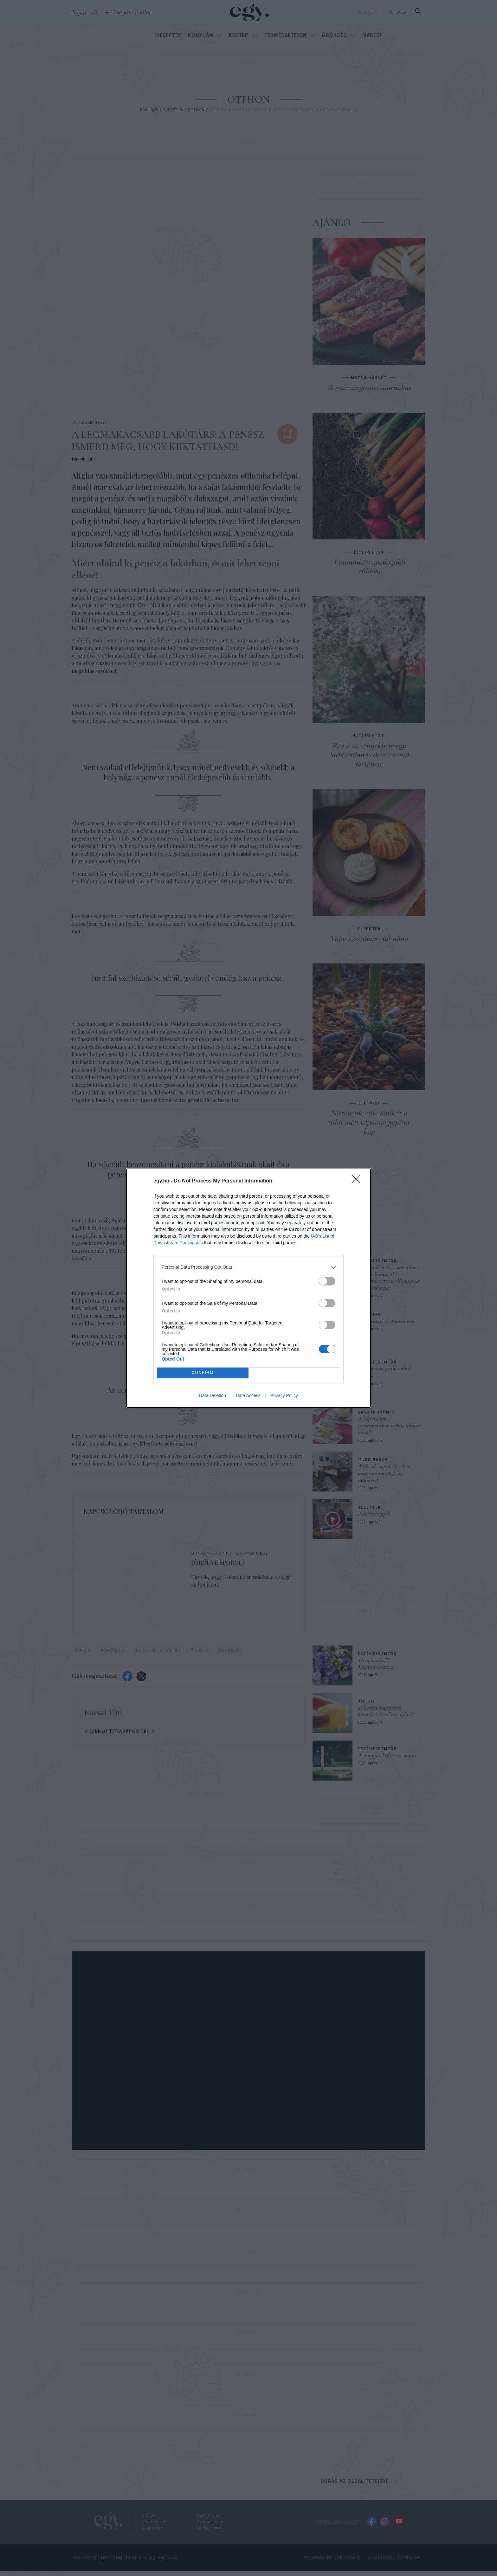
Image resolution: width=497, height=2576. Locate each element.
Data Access (248, 1395)
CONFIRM (203, 1372)
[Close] (358, 1181)
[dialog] (248, 1288)
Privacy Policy (284, 1395)
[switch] (327, 1281)
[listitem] (248, 1267)
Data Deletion (212, 1395)
